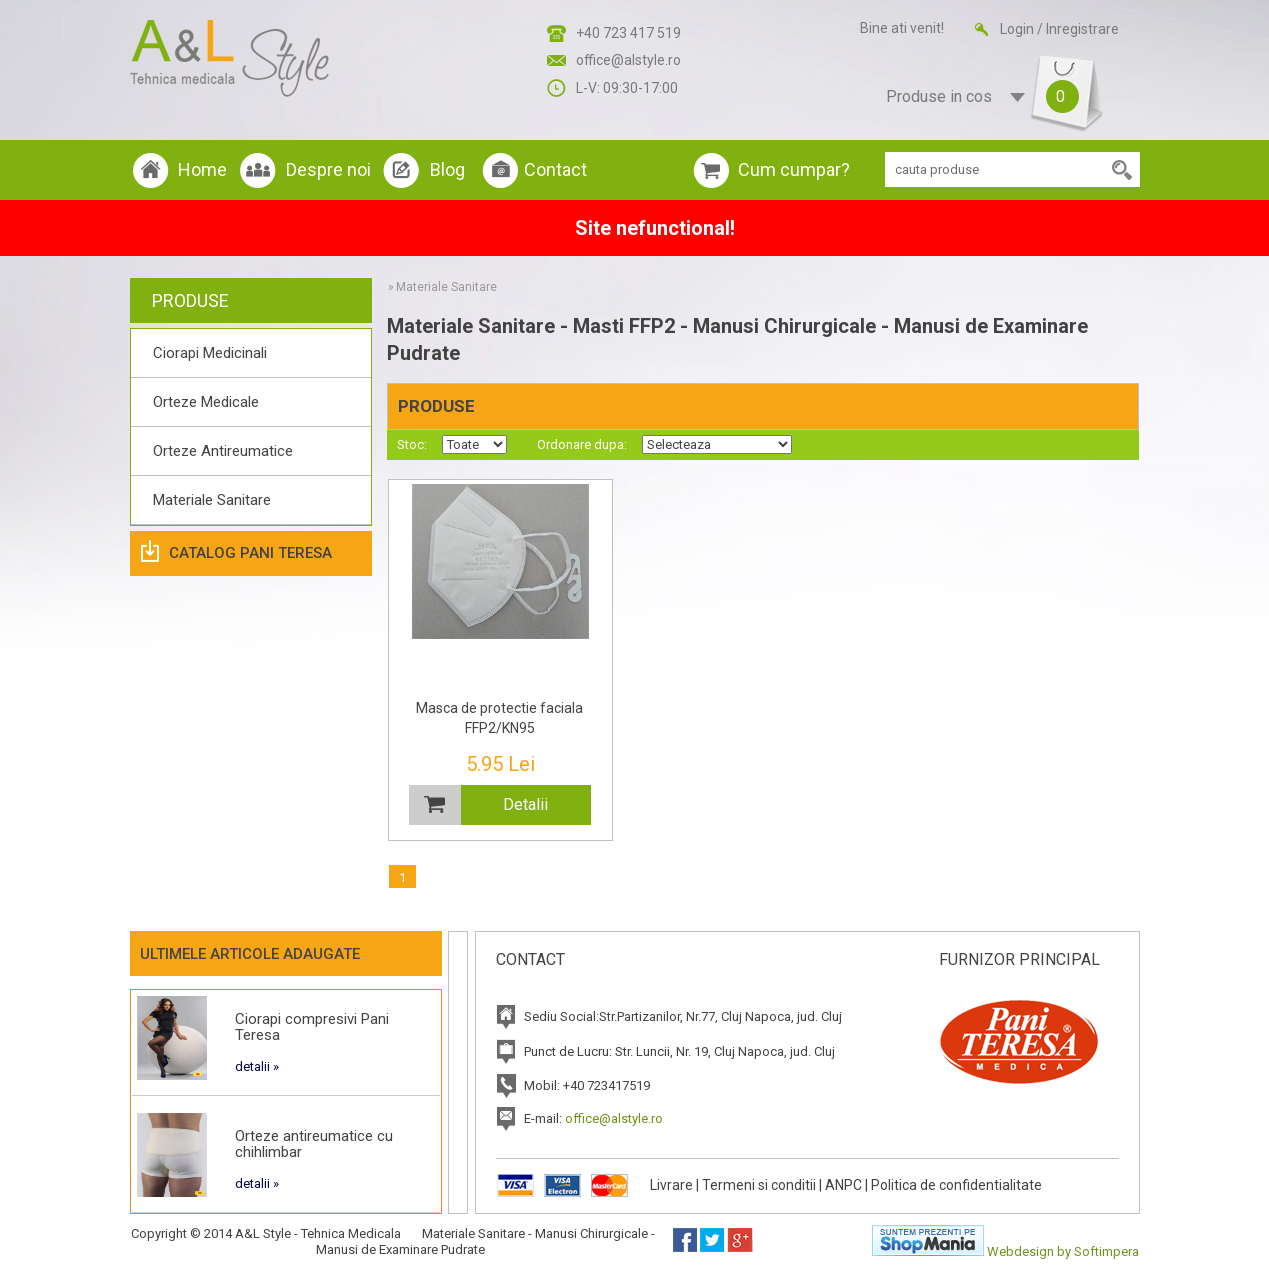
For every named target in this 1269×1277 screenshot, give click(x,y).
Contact (555, 169)
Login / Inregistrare (1059, 29)
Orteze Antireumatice (223, 451)
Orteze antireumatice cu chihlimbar (314, 1144)
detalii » (257, 1066)
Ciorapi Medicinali (210, 353)
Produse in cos (975, 97)
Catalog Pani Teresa (250, 553)
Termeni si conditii (759, 1185)
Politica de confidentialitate (956, 1185)
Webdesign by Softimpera (1063, 1251)
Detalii (525, 804)
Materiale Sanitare (212, 500)
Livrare (671, 1185)
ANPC (843, 1185)
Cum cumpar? (794, 169)
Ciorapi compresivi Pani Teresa (312, 1027)
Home (202, 169)
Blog (447, 169)
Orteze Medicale (206, 402)
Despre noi (328, 169)
